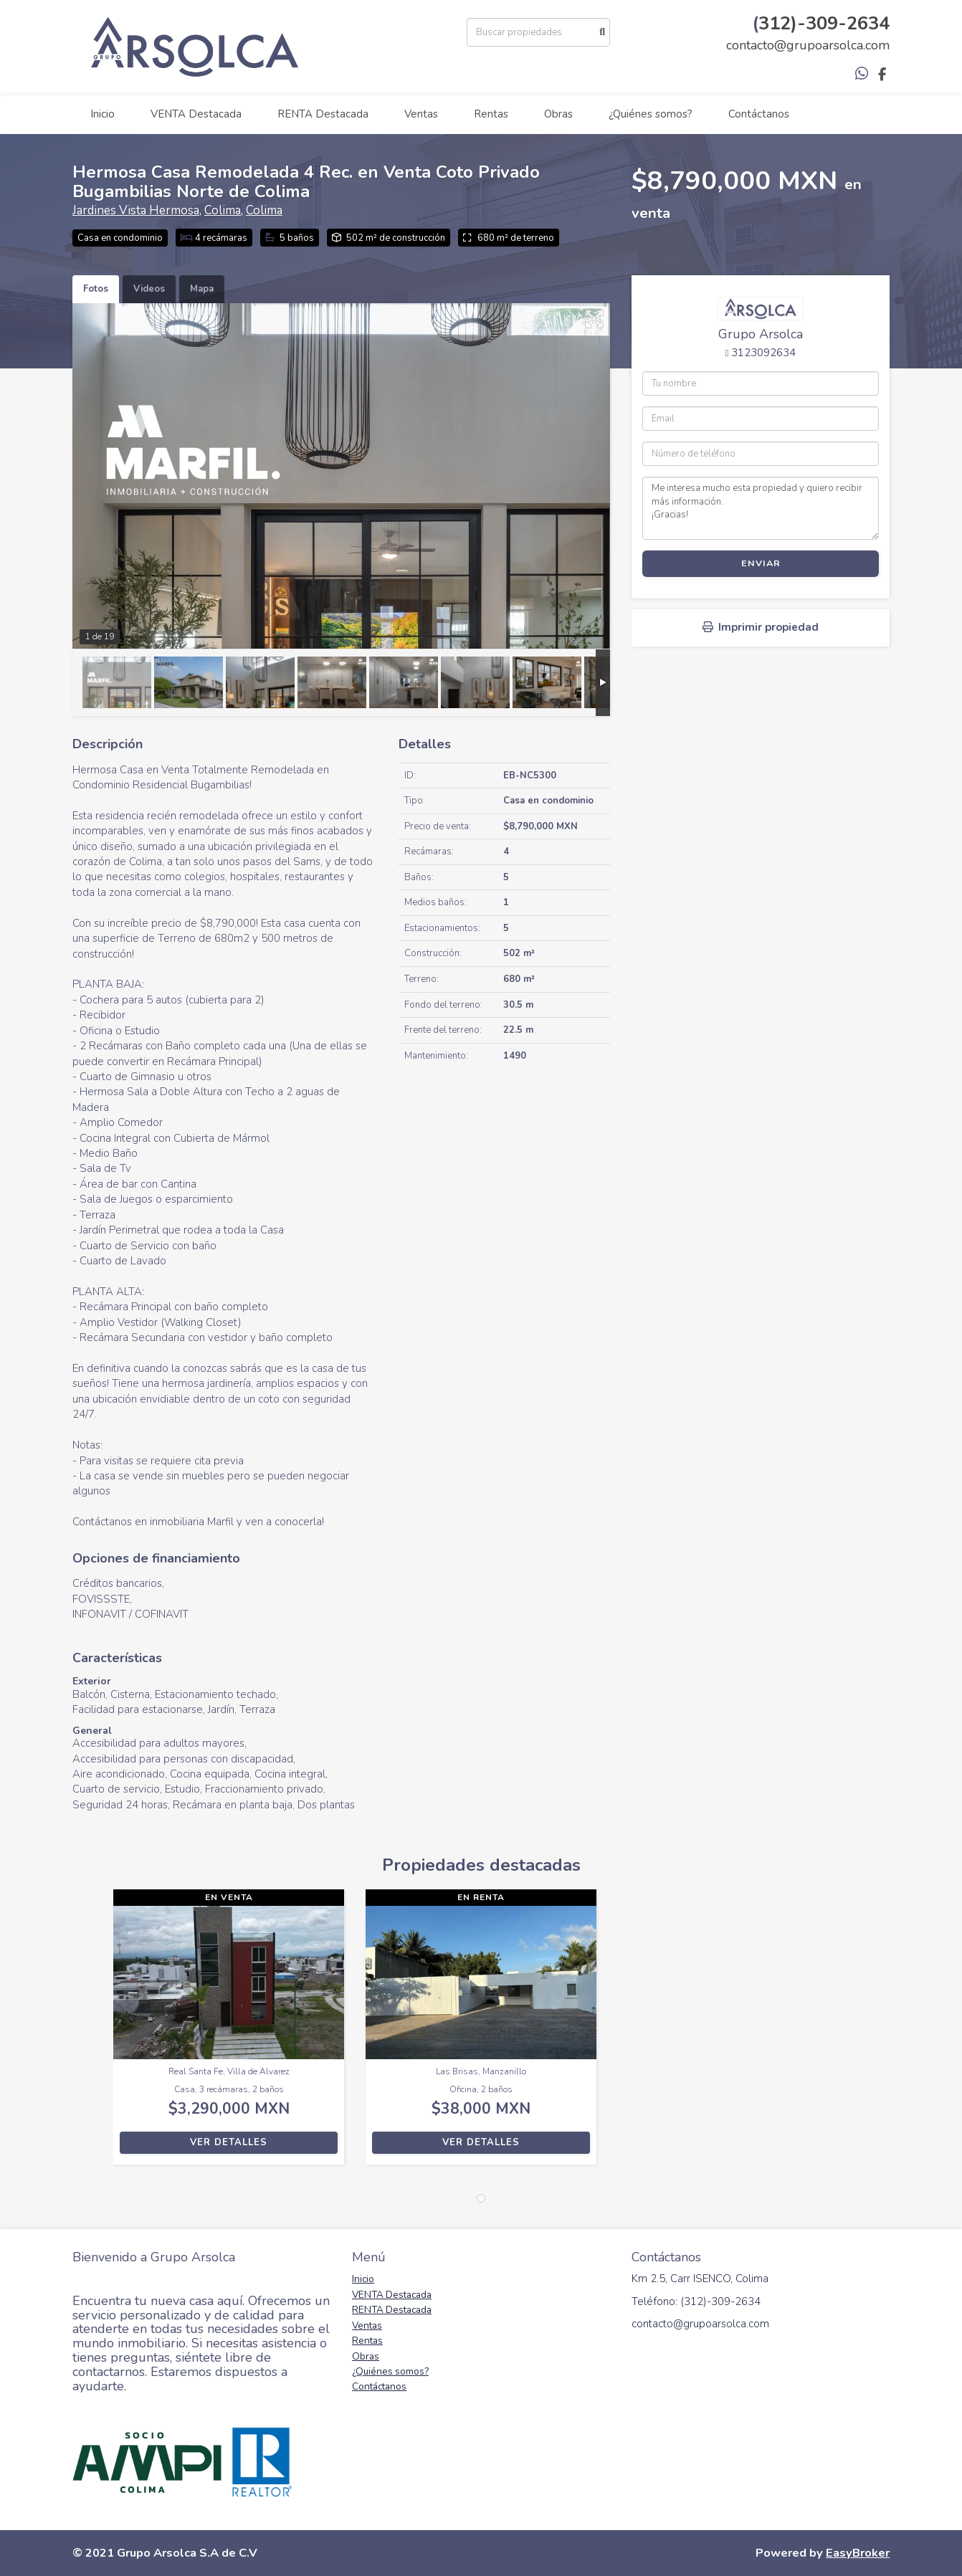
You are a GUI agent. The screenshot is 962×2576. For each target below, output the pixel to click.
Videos (149, 288)
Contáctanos (758, 114)
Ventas (421, 114)
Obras (558, 114)
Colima (222, 210)
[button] (92, 2034)
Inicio (102, 114)
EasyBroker (858, 2552)
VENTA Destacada (196, 114)
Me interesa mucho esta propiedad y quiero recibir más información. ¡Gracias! (760, 508)
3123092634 (763, 352)
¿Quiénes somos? (650, 114)
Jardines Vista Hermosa (135, 210)
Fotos (95, 288)
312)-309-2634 (824, 23)
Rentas (491, 114)
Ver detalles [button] (228, 2142)
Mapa (202, 288)
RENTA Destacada (322, 114)
